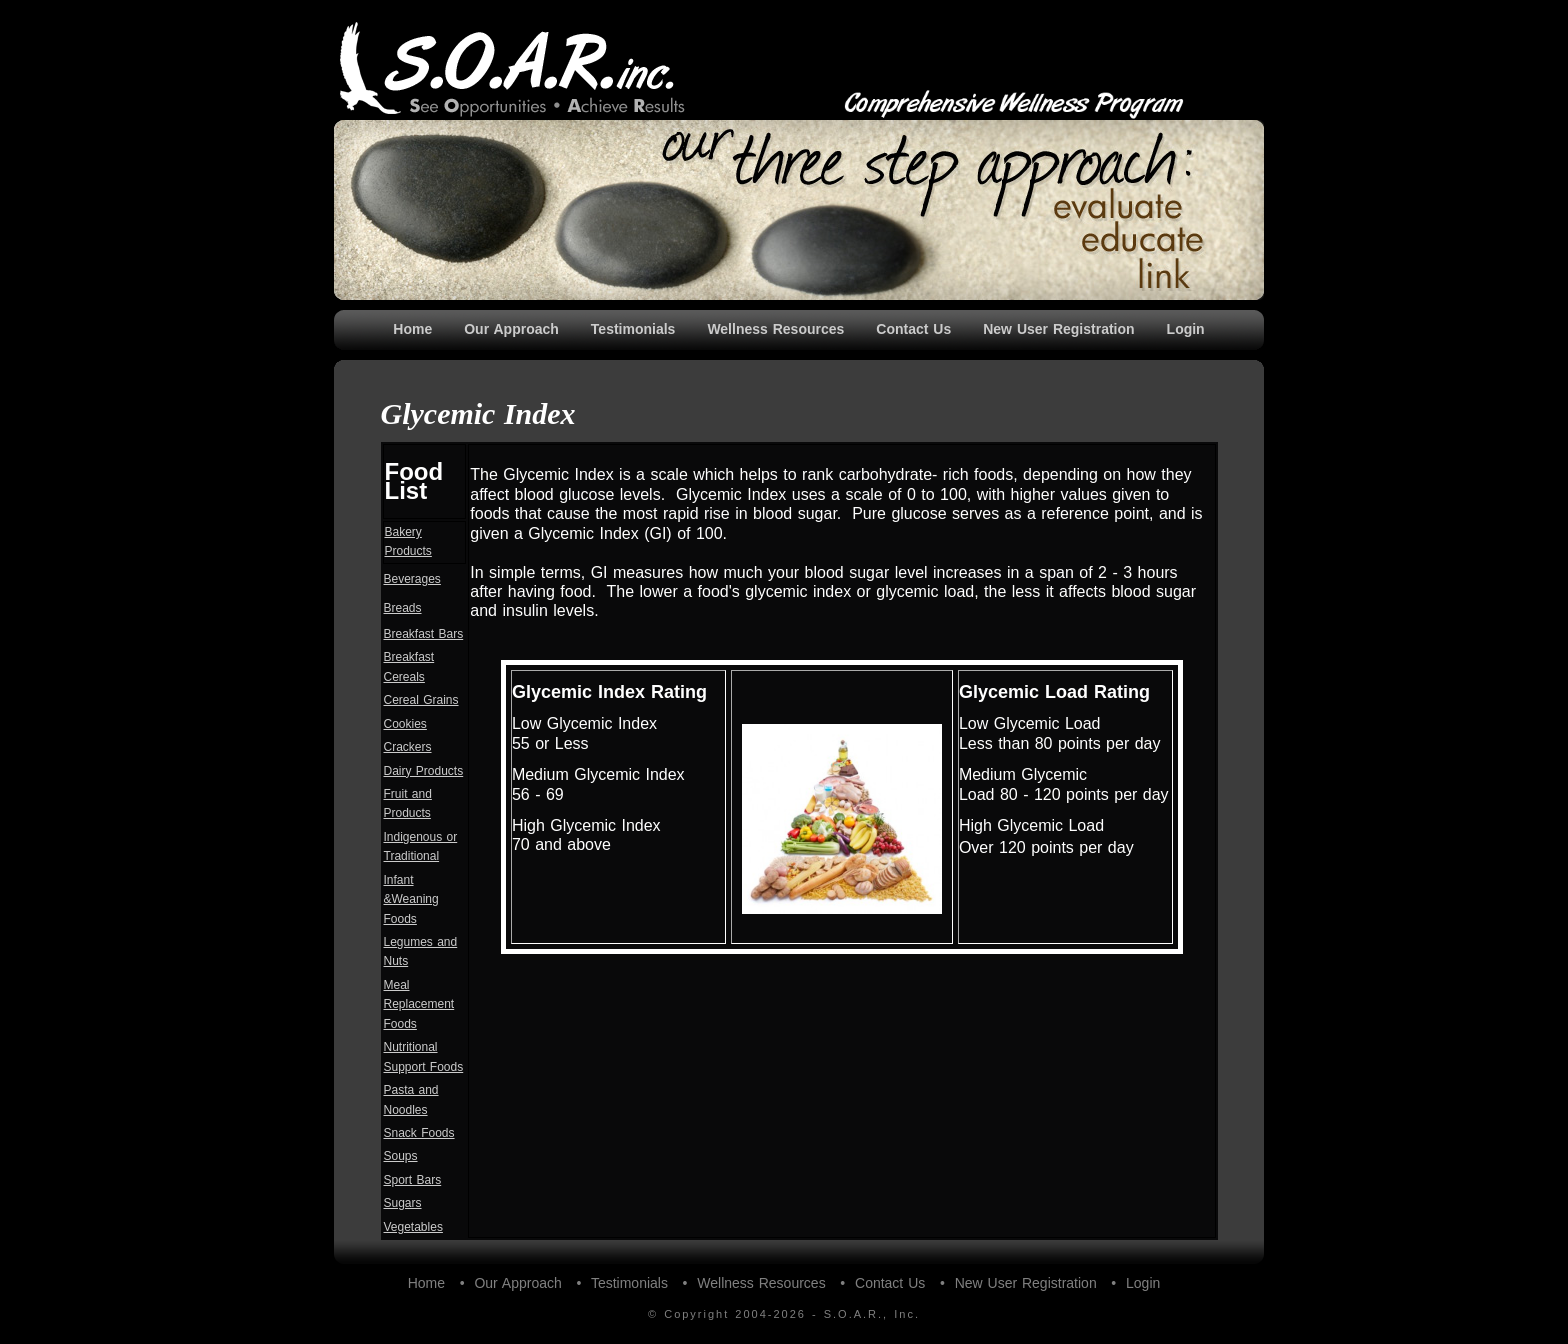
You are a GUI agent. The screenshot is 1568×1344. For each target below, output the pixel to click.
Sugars (403, 1203)
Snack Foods (419, 1133)
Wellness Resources (775, 329)
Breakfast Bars (424, 634)
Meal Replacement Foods (419, 1004)
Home (412, 329)
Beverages (412, 579)
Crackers (408, 747)
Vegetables (413, 1227)
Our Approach (511, 329)
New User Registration (1058, 329)
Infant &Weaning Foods (411, 899)
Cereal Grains (421, 700)
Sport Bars (413, 1180)
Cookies (405, 724)
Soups (401, 1156)
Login (1186, 329)
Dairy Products (424, 771)
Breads (403, 608)
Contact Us (913, 329)
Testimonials (633, 329)
